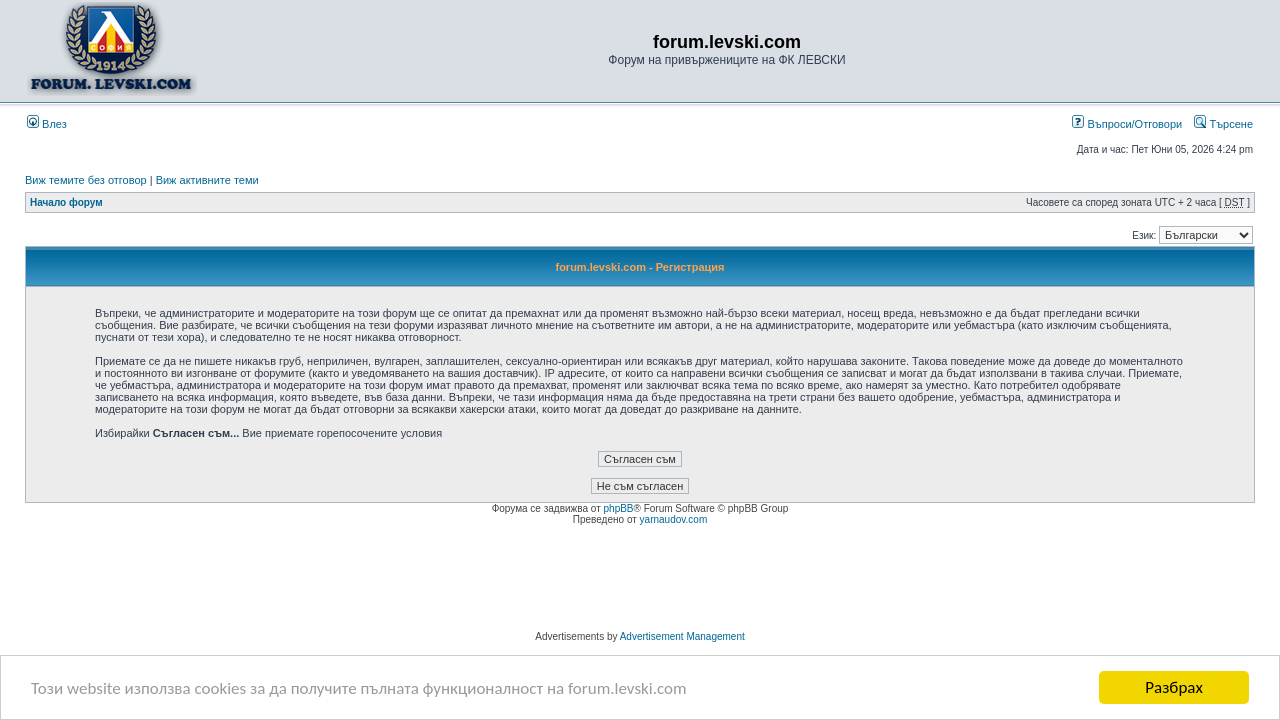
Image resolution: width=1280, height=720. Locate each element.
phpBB (619, 508)
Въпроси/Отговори (1127, 124)
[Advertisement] (640, 581)
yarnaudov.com (674, 519)
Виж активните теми (207, 180)
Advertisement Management (682, 636)
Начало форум (66, 202)
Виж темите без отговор (86, 180)
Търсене (1223, 124)
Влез (47, 124)
